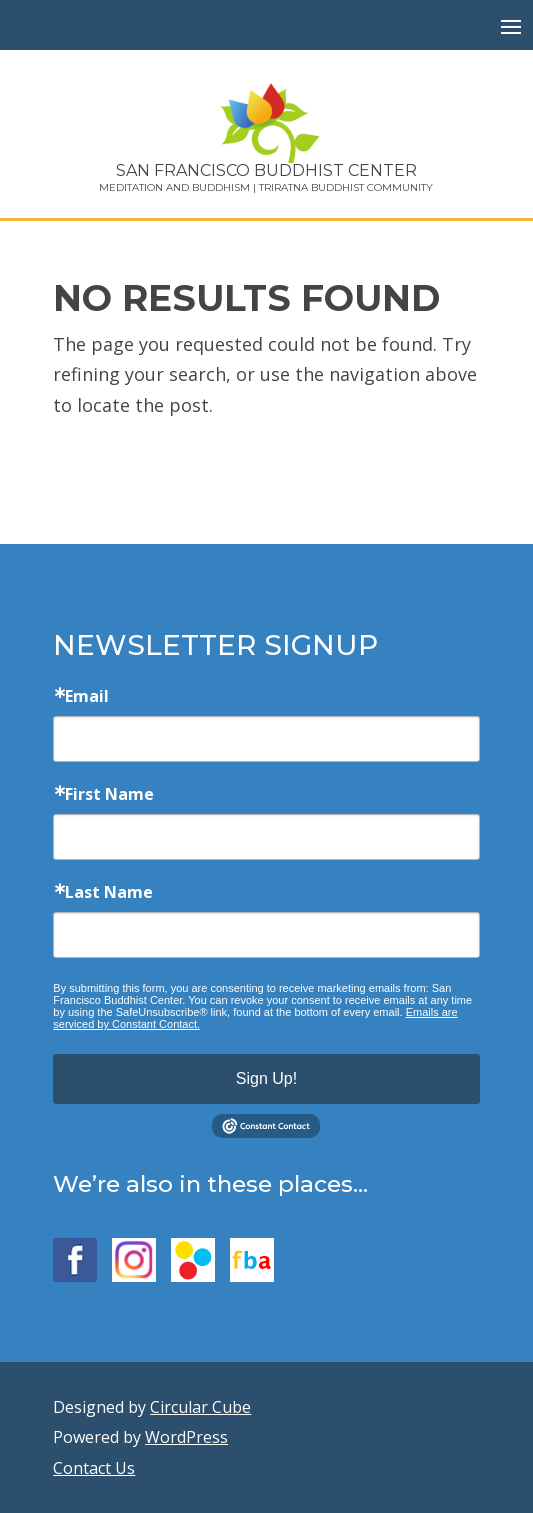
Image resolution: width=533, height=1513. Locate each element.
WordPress (186, 1437)
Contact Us (94, 1468)
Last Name (109, 892)
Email (87, 696)
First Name (109, 794)
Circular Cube (200, 1407)
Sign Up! (266, 1078)
